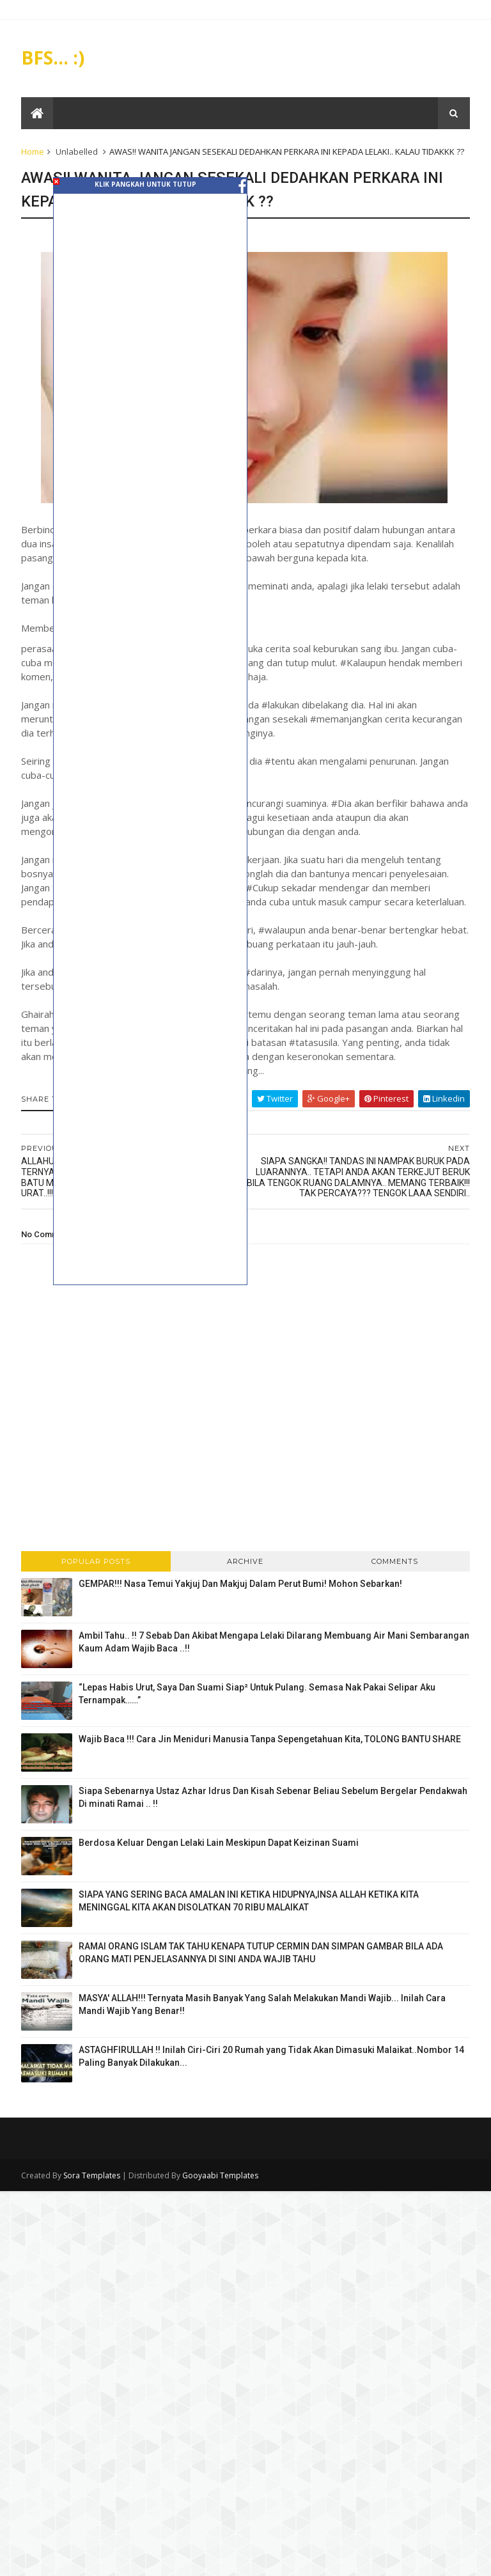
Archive (245, 1561)
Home (33, 152)
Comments (394, 1561)
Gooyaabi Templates (221, 2176)
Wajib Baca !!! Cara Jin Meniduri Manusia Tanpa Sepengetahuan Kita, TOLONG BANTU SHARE (270, 1740)
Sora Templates (92, 2176)
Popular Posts (96, 1561)
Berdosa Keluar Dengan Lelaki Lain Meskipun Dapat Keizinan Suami (219, 1843)
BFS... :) (53, 57)
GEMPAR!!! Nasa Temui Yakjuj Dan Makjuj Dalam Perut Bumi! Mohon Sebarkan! (241, 1584)
